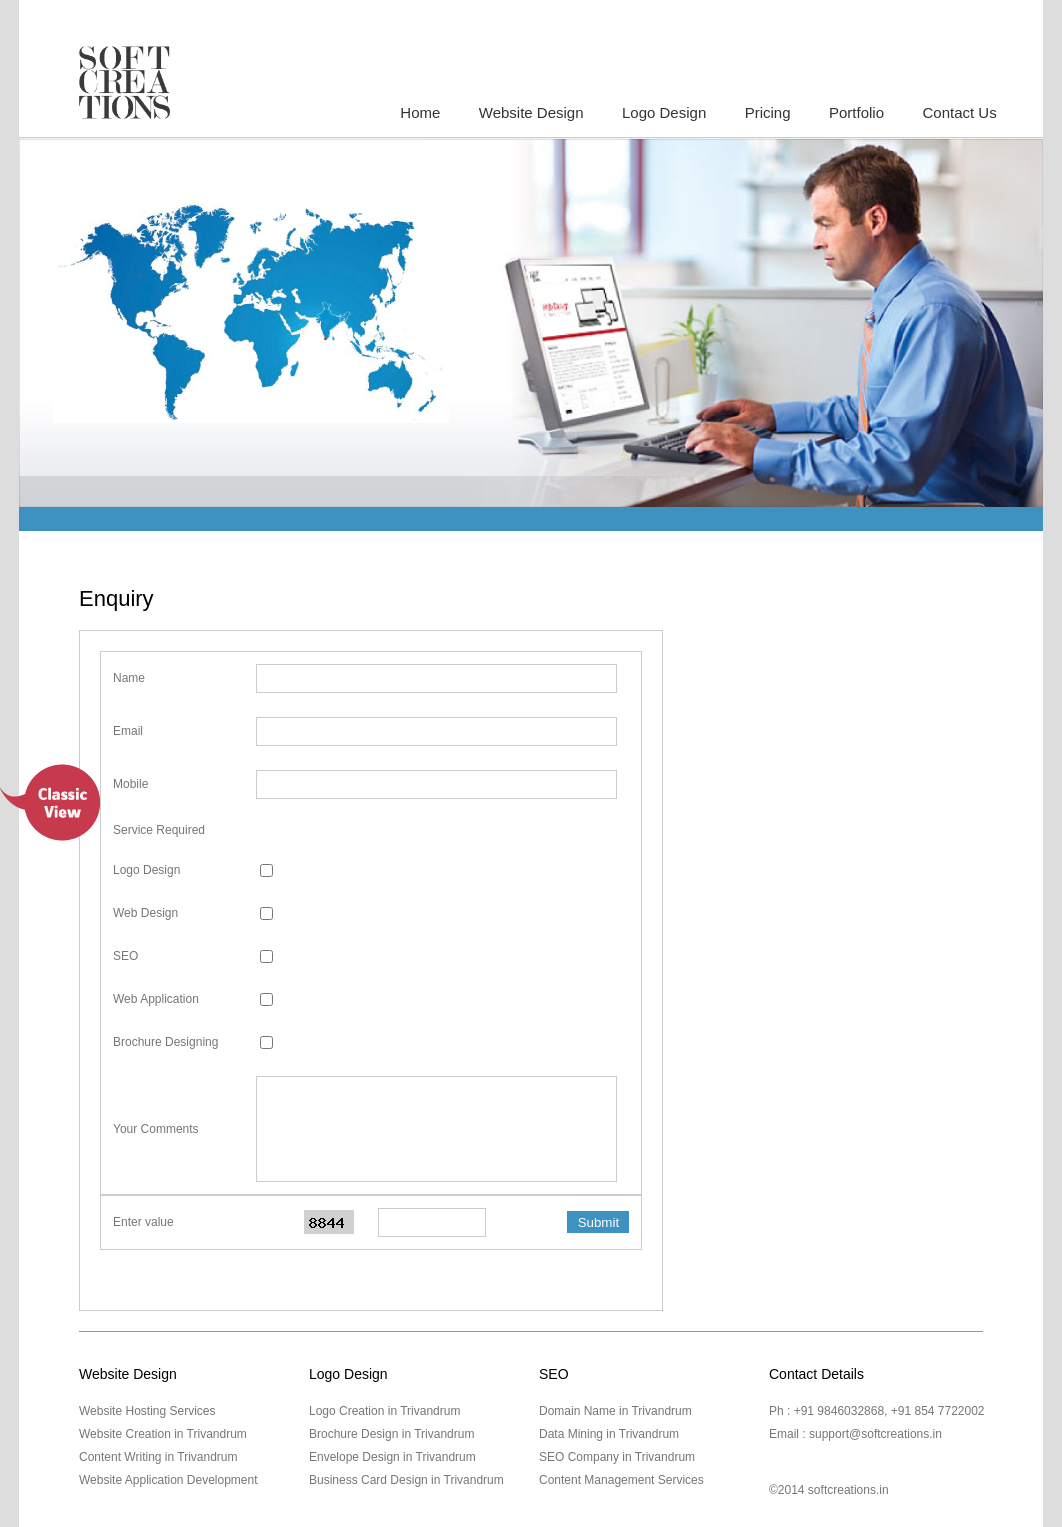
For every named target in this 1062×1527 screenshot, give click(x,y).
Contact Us (959, 112)
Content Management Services (621, 1480)
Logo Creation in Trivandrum (384, 1411)
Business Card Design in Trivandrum (406, 1480)
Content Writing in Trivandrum (158, 1457)
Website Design (531, 112)
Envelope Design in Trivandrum (392, 1457)
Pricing (768, 112)
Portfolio (856, 112)
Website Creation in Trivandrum (163, 1434)
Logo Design (664, 112)
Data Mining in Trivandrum (609, 1434)
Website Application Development (168, 1480)
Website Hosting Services (147, 1411)
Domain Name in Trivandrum (615, 1411)
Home (420, 112)
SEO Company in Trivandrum (617, 1457)
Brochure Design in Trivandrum (391, 1434)
